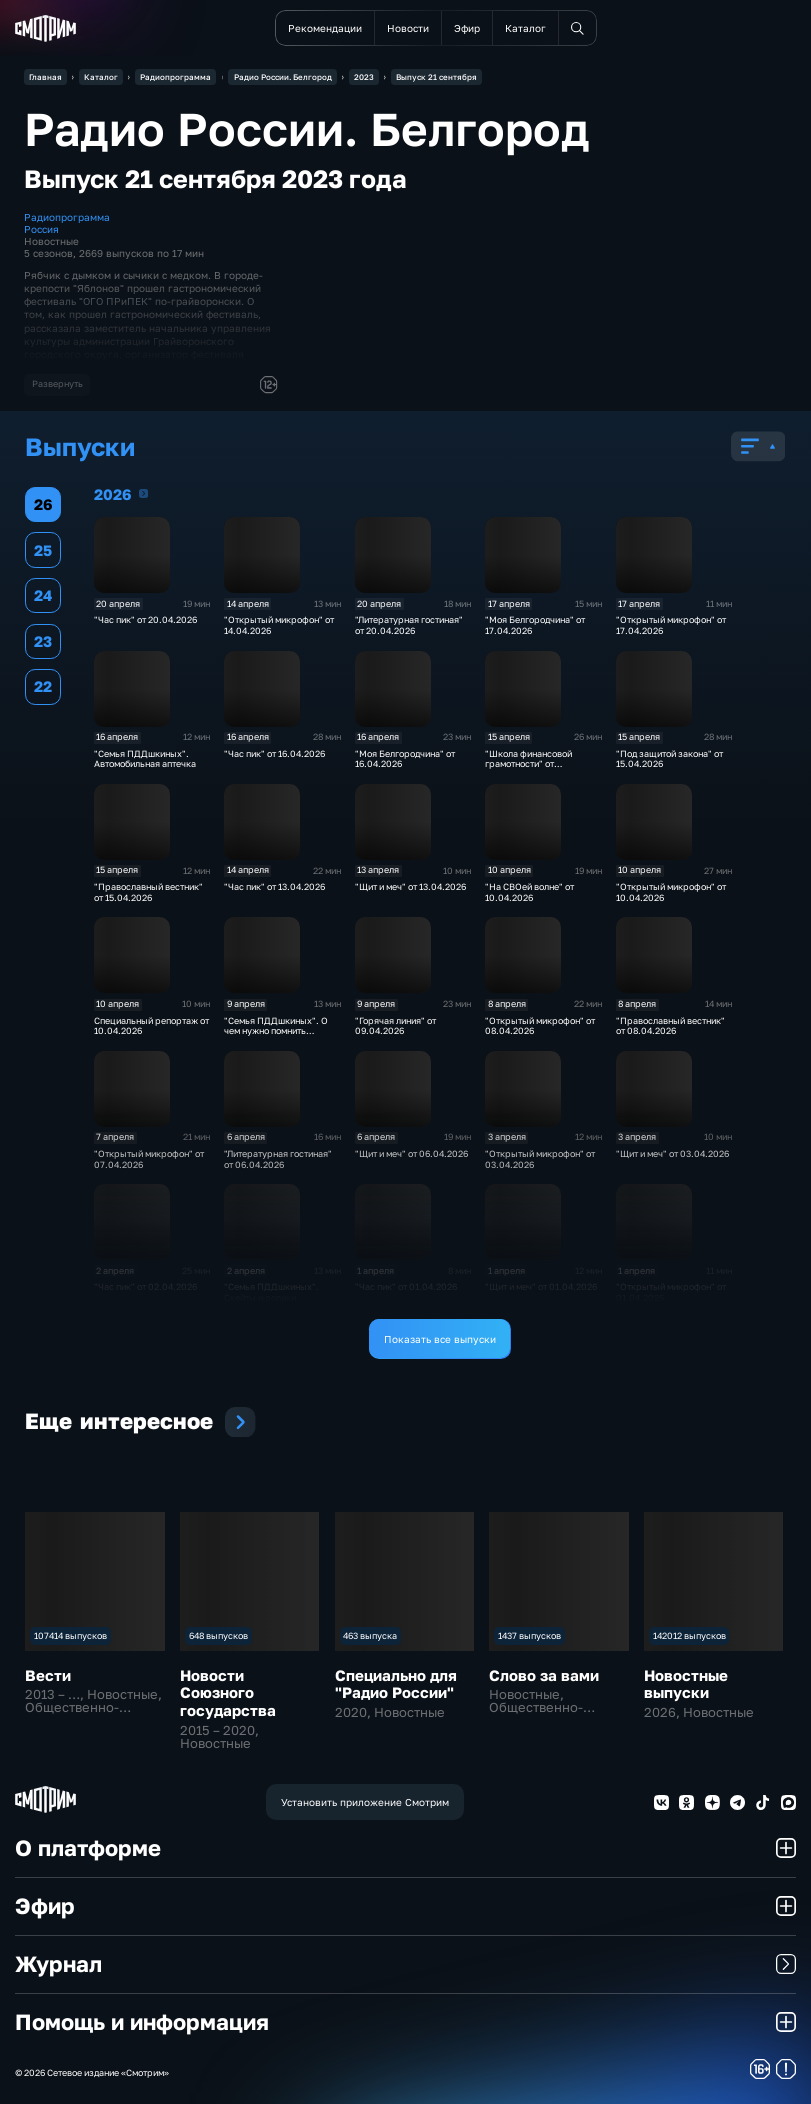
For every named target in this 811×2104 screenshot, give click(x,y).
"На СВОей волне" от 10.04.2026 (529, 892)
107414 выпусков (70, 1635)
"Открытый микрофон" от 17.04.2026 (671, 625)
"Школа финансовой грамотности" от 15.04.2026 (528, 764)
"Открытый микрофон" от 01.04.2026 (671, 1292)
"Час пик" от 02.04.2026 (145, 1286)
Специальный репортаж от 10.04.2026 (151, 1026)
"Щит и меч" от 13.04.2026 (410, 886)
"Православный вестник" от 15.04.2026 (148, 892)
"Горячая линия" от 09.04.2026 (395, 1026)
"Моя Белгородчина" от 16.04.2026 (405, 759)
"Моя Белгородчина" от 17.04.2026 (535, 625)
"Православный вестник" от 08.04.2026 (670, 1026)
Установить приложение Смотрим (365, 1802)
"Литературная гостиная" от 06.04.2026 (278, 1159)
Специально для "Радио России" (396, 1684)
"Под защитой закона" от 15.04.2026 (669, 759)
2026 (143, 493)
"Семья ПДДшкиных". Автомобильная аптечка (145, 759)
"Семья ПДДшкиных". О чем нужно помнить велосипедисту (276, 1031)
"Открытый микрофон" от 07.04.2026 (149, 1159)
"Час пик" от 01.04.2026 (406, 1286)
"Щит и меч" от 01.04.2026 (541, 1286)
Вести (48, 1675)
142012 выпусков (689, 1635)
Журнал (405, 1964)
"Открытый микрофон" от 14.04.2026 (279, 625)
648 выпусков (218, 1635)
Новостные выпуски (686, 1684)
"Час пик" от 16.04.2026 (274, 753)
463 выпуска (370, 1635)
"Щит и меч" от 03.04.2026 (672, 1153)
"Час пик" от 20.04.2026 (145, 619)
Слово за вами (544, 1675)
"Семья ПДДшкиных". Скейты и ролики (271, 1292)
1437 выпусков (529, 1635)
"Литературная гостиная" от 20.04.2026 (409, 625)
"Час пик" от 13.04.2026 (274, 886)
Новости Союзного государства (228, 1692)
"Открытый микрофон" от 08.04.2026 (540, 1026)
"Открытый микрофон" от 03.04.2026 (540, 1159)
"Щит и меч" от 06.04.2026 (411, 1153)
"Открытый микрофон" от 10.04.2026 (671, 892)
